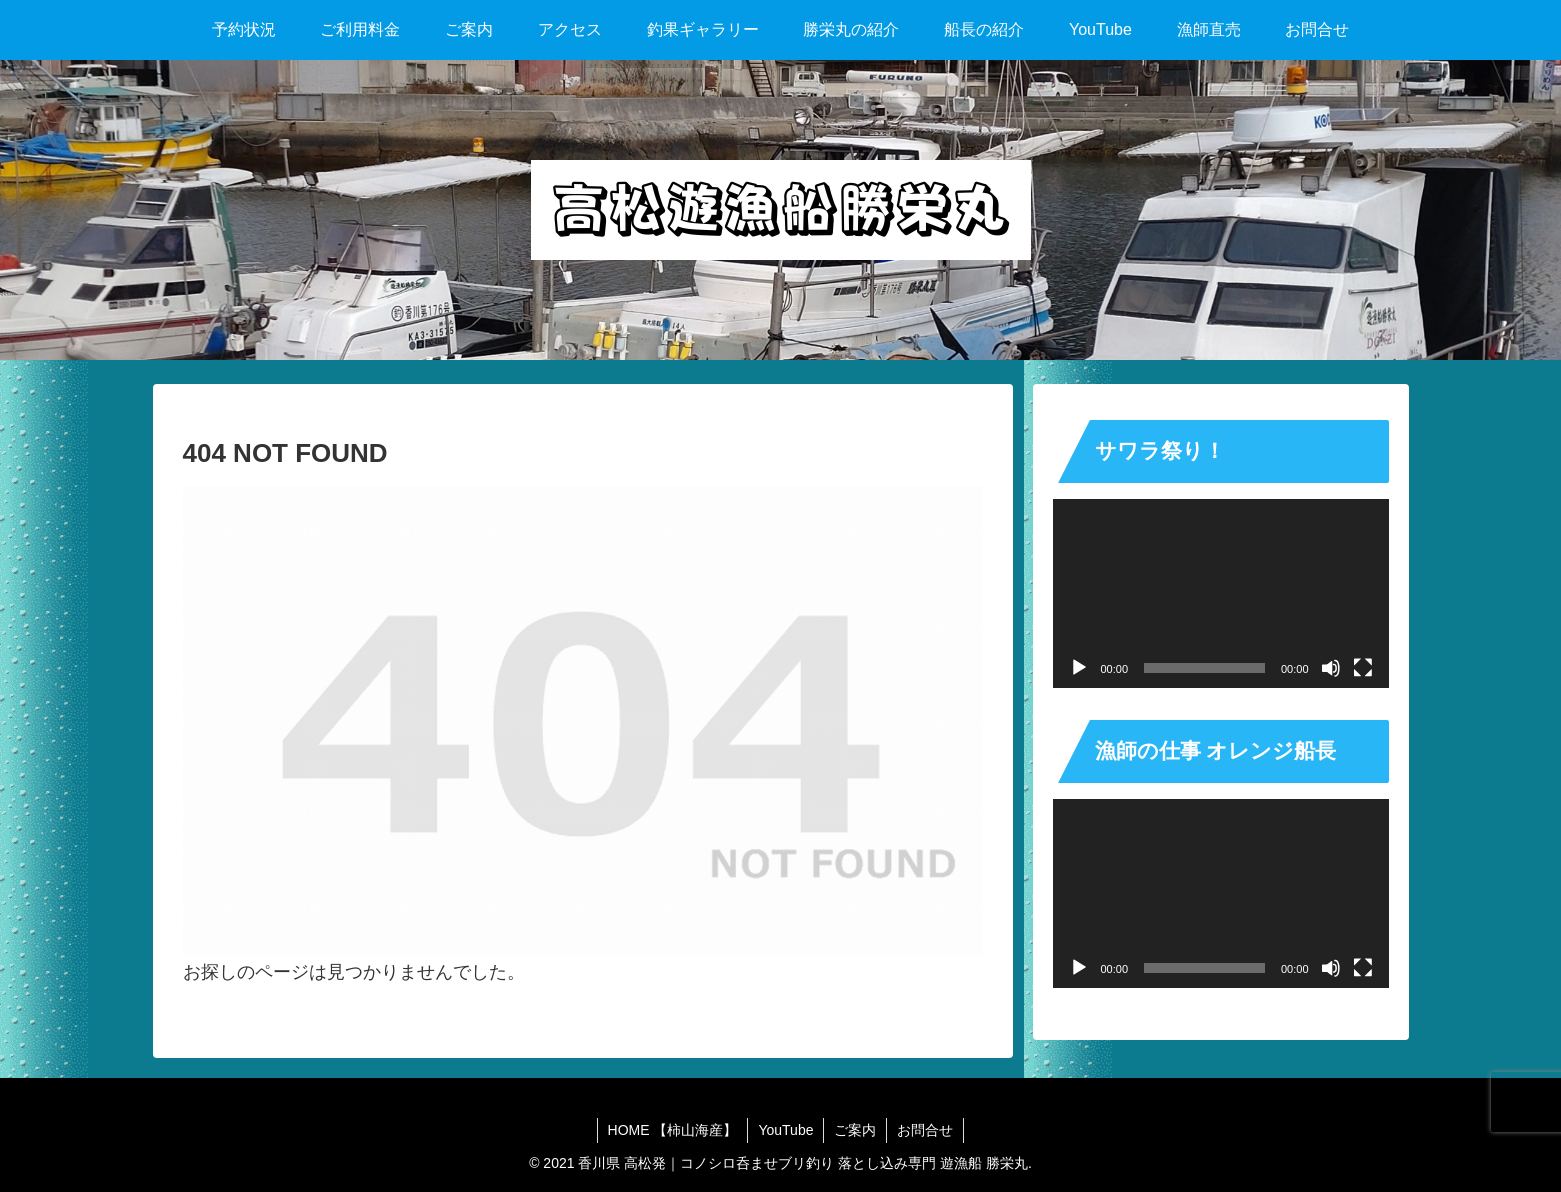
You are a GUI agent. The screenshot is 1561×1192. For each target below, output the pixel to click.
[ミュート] (1331, 668)
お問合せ (925, 1130)
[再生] (1079, 668)
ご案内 (855, 1130)
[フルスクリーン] (1363, 668)
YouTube (785, 1130)
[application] (1221, 593)
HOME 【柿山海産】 (673, 1130)
